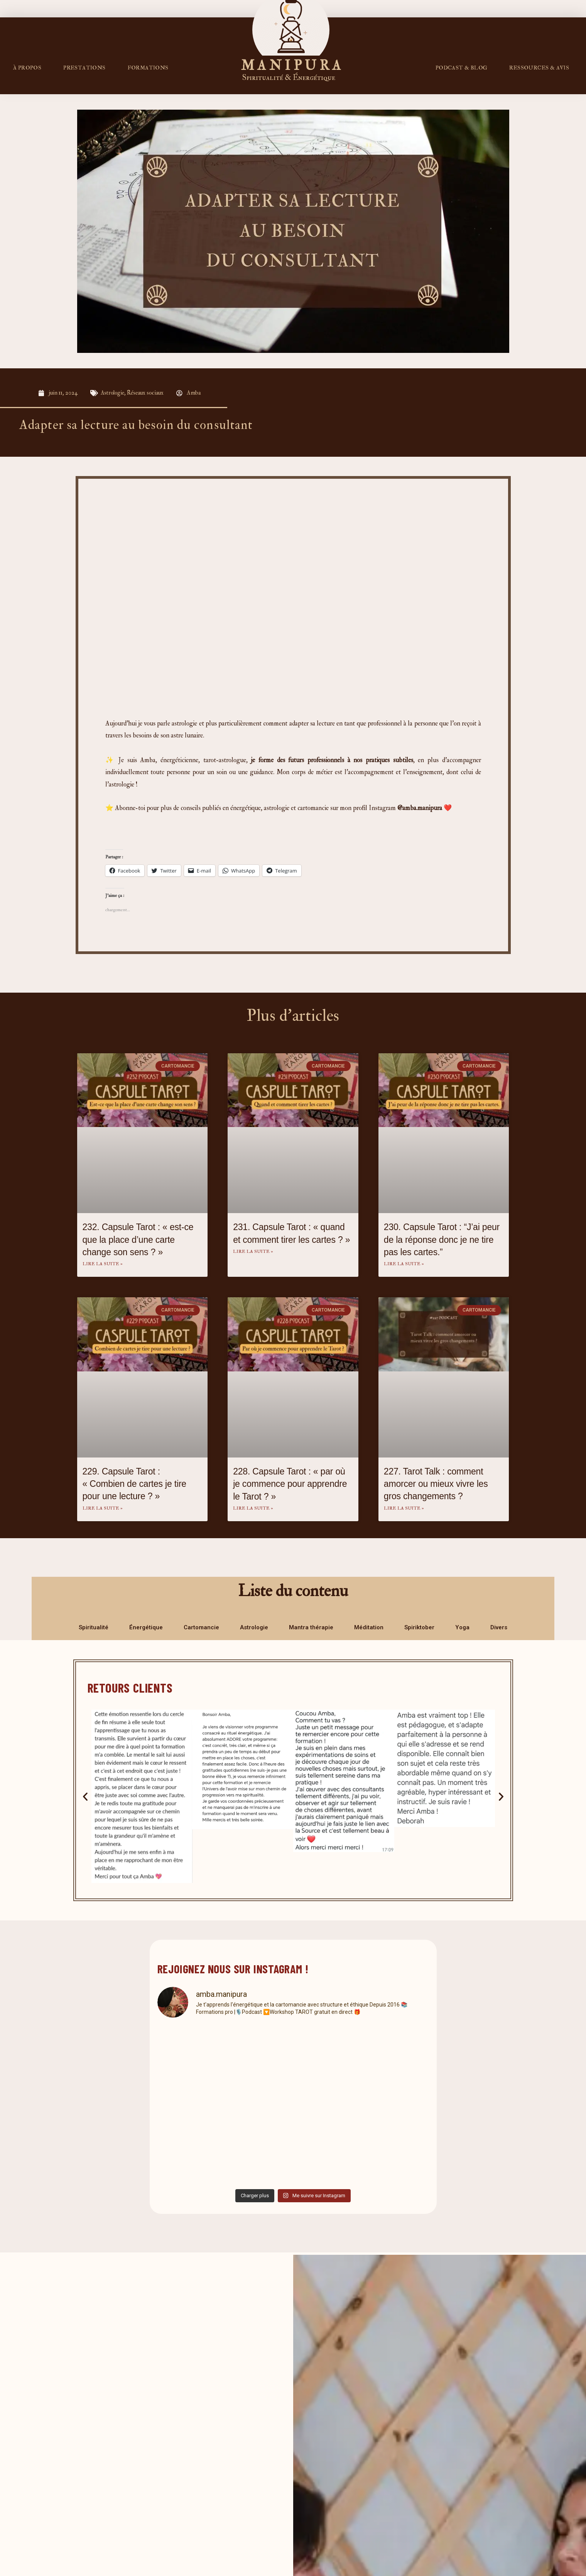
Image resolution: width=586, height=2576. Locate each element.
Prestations (84, 67)
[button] (85, 1796)
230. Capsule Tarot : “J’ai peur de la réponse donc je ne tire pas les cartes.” (442, 1239)
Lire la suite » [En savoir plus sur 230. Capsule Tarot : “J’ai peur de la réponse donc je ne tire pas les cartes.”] (404, 1264)
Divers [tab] (498, 1627)
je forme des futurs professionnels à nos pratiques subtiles (332, 760)
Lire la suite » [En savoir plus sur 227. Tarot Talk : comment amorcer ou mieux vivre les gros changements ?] (404, 1508)
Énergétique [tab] (146, 1627)
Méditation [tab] (368, 1627)
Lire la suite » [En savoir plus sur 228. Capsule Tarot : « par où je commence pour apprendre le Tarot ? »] (253, 1508)
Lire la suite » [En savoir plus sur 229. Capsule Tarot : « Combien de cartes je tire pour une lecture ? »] (103, 1508)
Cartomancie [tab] (201, 1627)
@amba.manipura (419, 808)
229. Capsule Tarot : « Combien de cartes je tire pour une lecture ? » (134, 1483)
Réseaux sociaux (146, 393)
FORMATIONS (148, 67)
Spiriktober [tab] (419, 1627)
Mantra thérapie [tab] (311, 1627)
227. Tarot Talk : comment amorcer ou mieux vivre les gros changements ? (436, 1483)
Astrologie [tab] (254, 1627)
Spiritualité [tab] (93, 1627)
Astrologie (113, 393)
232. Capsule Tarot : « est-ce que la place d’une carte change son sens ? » (138, 1239)
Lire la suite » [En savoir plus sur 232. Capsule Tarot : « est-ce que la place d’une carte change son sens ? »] (103, 1264)
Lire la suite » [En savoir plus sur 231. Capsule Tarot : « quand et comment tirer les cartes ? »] (253, 1251)
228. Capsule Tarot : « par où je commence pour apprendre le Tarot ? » (290, 1483)
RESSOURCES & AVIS (539, 67)
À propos (27, 67)
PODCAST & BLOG (462, 67)
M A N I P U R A (291, 65)
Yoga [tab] (462, 1627)
